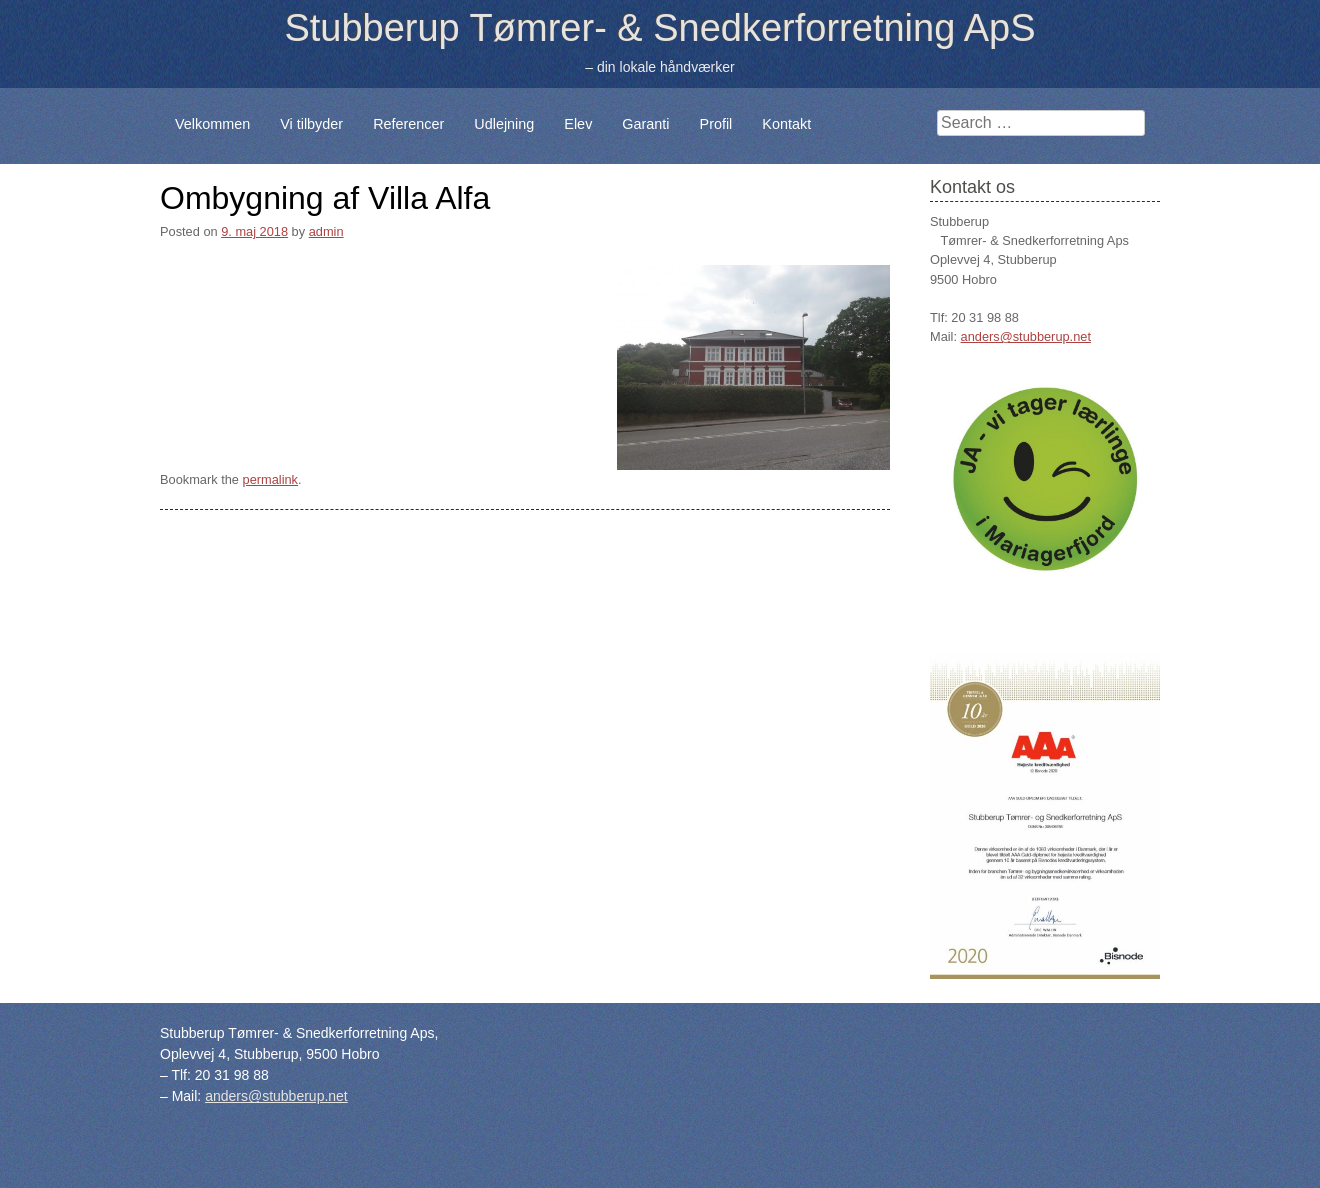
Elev (578, 124)
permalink (270, 479)
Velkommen (212, 124)
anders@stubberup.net (1026, 336)
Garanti (645, 124)
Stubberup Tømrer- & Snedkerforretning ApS (659, 28)
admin (326, 231)
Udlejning (504, 124)
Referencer (408, 124)
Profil (716, 124)
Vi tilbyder (311, 124)
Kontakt (786, 124)
